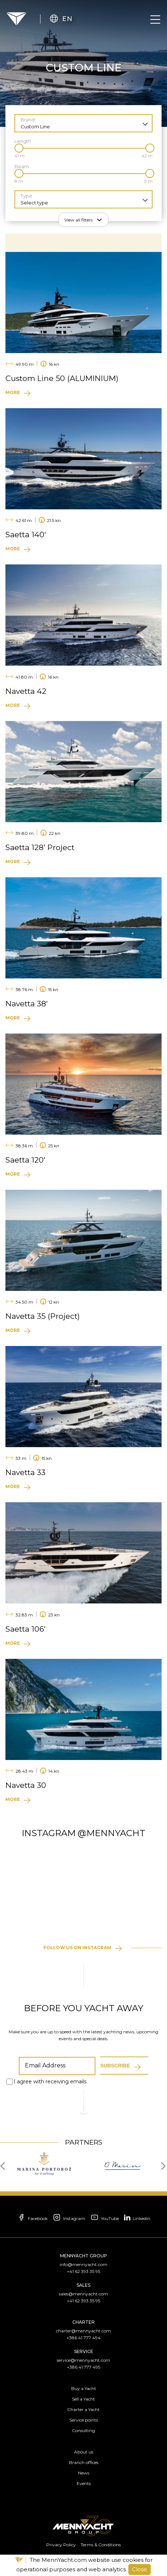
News (83, 2473)
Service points (83, 2420)
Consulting (83, 2430)
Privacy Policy (61, 2544)
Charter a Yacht (83, 2409)
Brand (28, 119)
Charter (83, 2322)
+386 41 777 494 (83, 2337)
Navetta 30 (25, 1785)
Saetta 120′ (25, 1159)
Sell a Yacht (83, 2399)
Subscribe (115, 2065)
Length (22, 141)
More (12, 392)
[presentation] (4, 2165)
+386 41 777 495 (83, 2367)
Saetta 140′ (25, 534)
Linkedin (137, 2217)
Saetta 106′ (25, 1628)
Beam (21, 166)
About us (83, 2452)
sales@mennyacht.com (83, 2294)
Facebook (32, 2218)
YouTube (104, 2218)
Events (84, 2483)
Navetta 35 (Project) (42, 1316)
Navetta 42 (25, 691)
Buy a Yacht (83, 2388)
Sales (83, 2285)
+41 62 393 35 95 (83, 2271)
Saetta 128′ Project (39, 847)
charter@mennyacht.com (83, 2330)
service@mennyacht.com (83, 2360)
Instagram (68, 2218)
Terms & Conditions (101, 2544)
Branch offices (83, 2462)
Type (26, 196)
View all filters (78, 220)
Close (139, 2569)
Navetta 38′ (26, 1003)
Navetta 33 (25, 1472)
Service (83, 2351)
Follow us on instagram (77, 1947)
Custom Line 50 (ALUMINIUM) (62, 378)
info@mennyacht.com (83, 2264)
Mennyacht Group (83, 2255)
